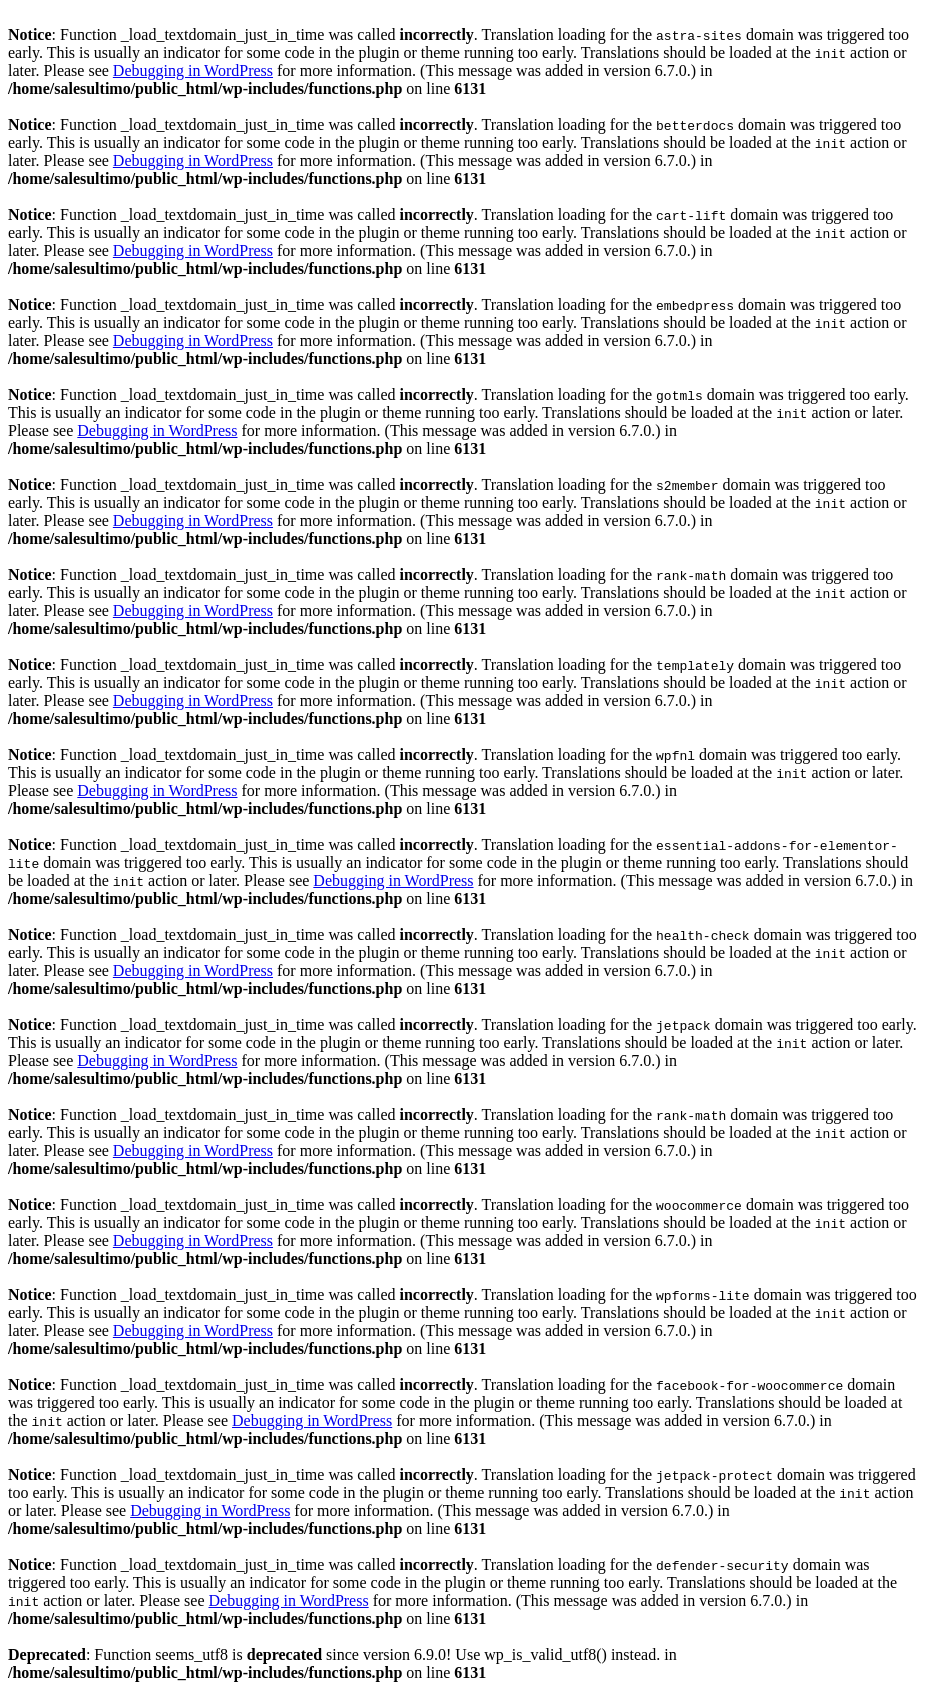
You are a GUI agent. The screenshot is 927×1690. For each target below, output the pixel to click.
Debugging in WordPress (193, 70)
